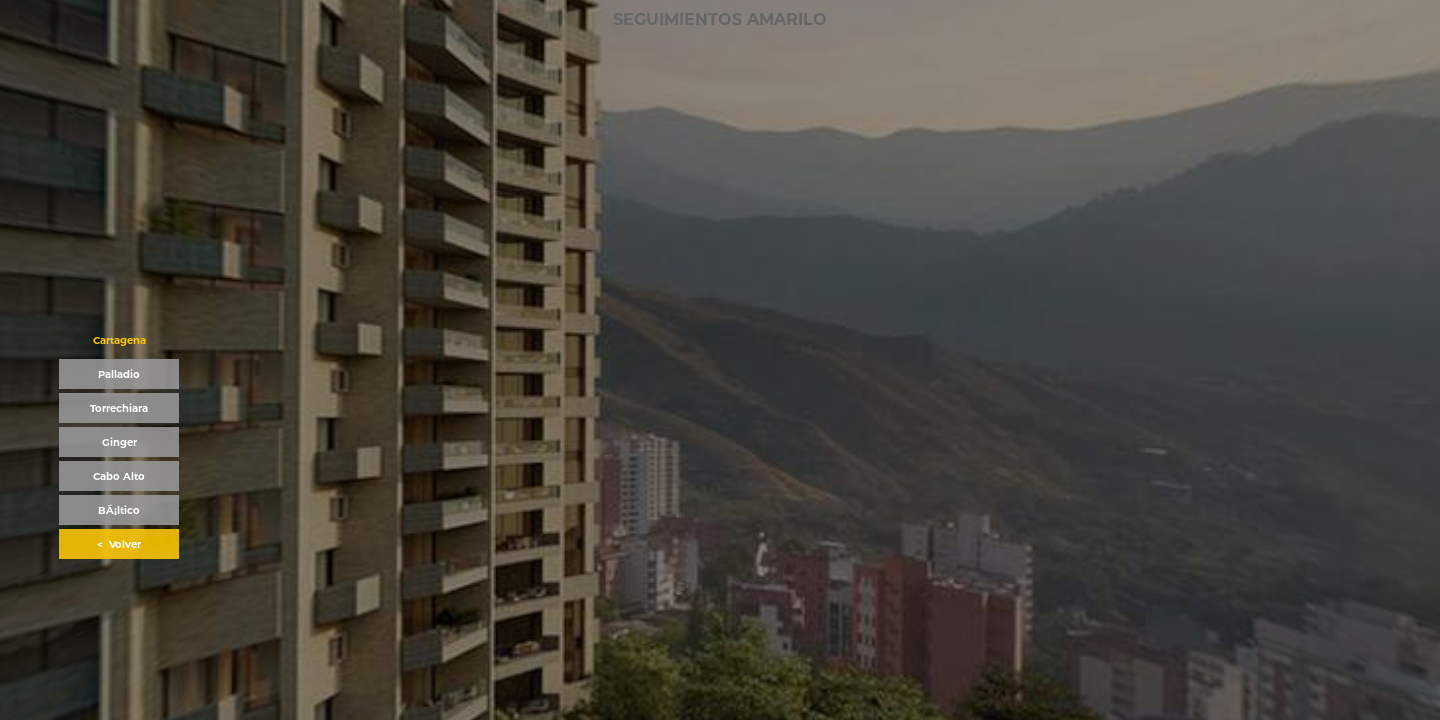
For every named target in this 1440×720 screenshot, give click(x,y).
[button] (119, 340)
